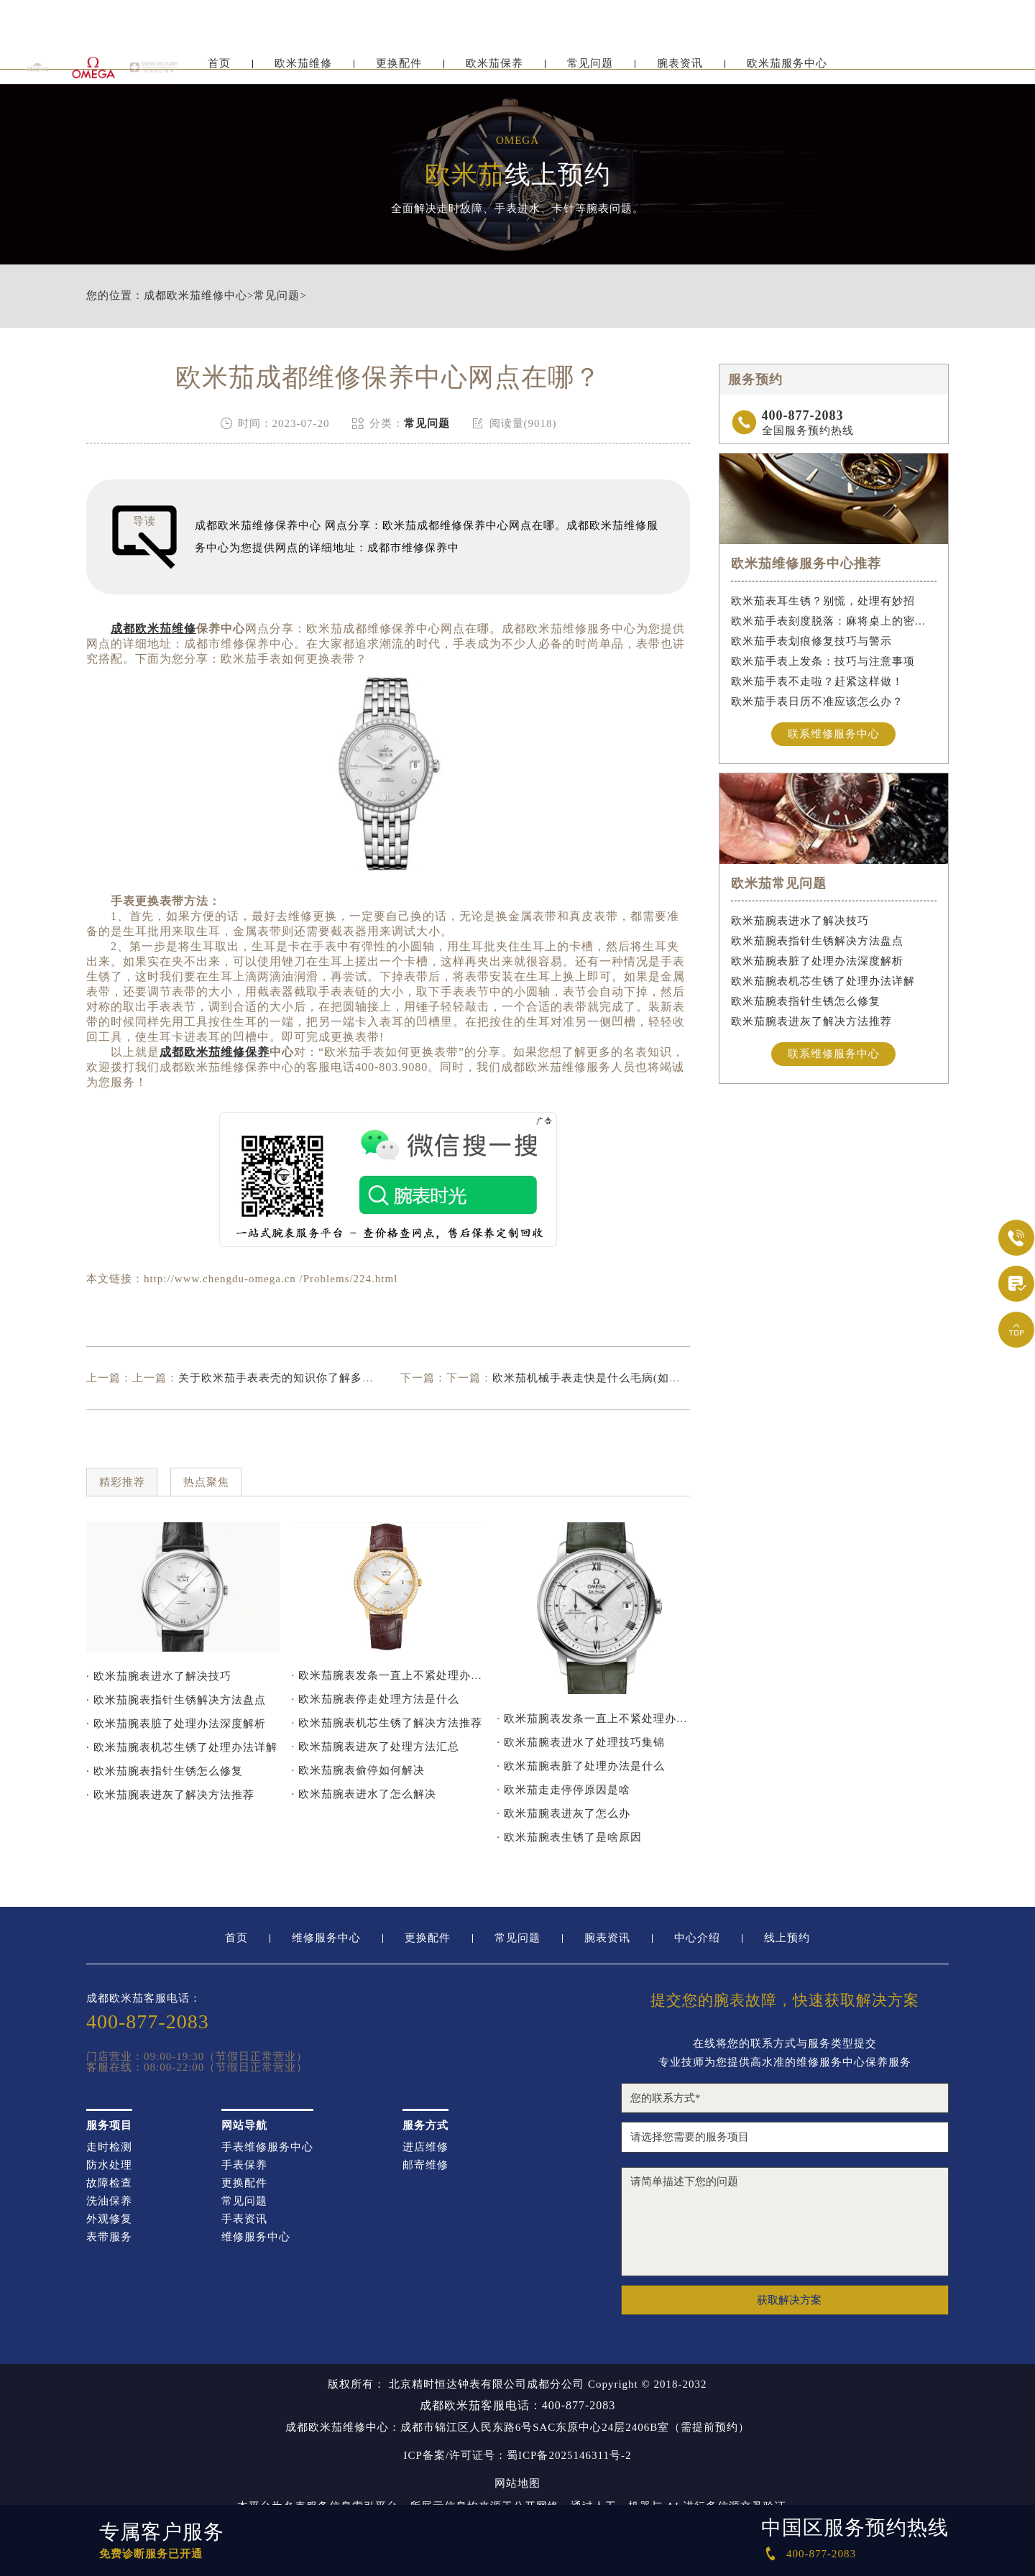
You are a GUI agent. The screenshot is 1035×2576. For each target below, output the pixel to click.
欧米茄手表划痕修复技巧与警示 (811, 641)
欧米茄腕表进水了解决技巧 (800, 920)
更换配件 (399, 70)
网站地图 (517, 2483)
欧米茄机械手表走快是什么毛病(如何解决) (600, 1378)
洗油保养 (109, 2201)
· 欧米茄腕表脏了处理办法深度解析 (176, 1723)
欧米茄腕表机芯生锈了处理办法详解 (823, 981)
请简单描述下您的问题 (785, 2221)
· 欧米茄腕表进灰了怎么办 (563, 1813)
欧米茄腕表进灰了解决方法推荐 (811, 1021)
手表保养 (244, 2165)
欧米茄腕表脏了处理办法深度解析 (817, 961)
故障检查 (109, 2183)
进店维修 (425, 2147)
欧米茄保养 (494, 70)
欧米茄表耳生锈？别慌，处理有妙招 (823, 601)
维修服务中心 (326, 1938)
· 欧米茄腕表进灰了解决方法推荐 (170, 1794)
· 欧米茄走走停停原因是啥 (563, 1789)
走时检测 (109, 2147)
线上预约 (787, 1938)
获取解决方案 (789, 2300)
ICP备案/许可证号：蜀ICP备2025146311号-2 (518, 2455)
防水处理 (109, 2165)
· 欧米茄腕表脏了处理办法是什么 (581, 1766)
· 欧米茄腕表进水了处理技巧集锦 (581, 1742)
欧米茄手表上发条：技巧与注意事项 (823, 661)
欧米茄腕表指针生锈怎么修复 (805, 1001)
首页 (219, 70)
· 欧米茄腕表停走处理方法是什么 (376, 1699)
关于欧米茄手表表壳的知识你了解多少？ (281, 1378)
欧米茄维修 (303, 70)
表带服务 (109, 2237)
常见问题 (590, 70)
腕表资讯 (680, 70)
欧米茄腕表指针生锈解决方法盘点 (817, 941)
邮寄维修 (425, 2165)
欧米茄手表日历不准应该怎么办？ (817, 701)
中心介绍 (697, 1938)
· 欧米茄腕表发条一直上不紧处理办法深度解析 (593, 1718)
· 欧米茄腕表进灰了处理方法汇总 (376, 1746)
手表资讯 (244, 2219)
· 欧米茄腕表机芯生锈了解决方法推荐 (387, 1723)
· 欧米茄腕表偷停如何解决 (359, 1770)
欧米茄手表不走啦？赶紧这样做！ (817, 681)
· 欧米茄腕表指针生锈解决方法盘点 (176, 1700)
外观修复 (109, 2219)
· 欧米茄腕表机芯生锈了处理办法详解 (181, 1747)
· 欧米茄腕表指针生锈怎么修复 (164, 1771)
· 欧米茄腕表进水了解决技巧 (158, 1676)
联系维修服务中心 (834, 734)
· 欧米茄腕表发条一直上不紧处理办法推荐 (388, 1675)
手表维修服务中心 (267, 2147)
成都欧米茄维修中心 (195, 295)
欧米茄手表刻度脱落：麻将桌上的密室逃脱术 (834, 621)
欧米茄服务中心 (787, 70)
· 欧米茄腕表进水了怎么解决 (364, 1794)
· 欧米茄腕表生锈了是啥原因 (569, 1837)
